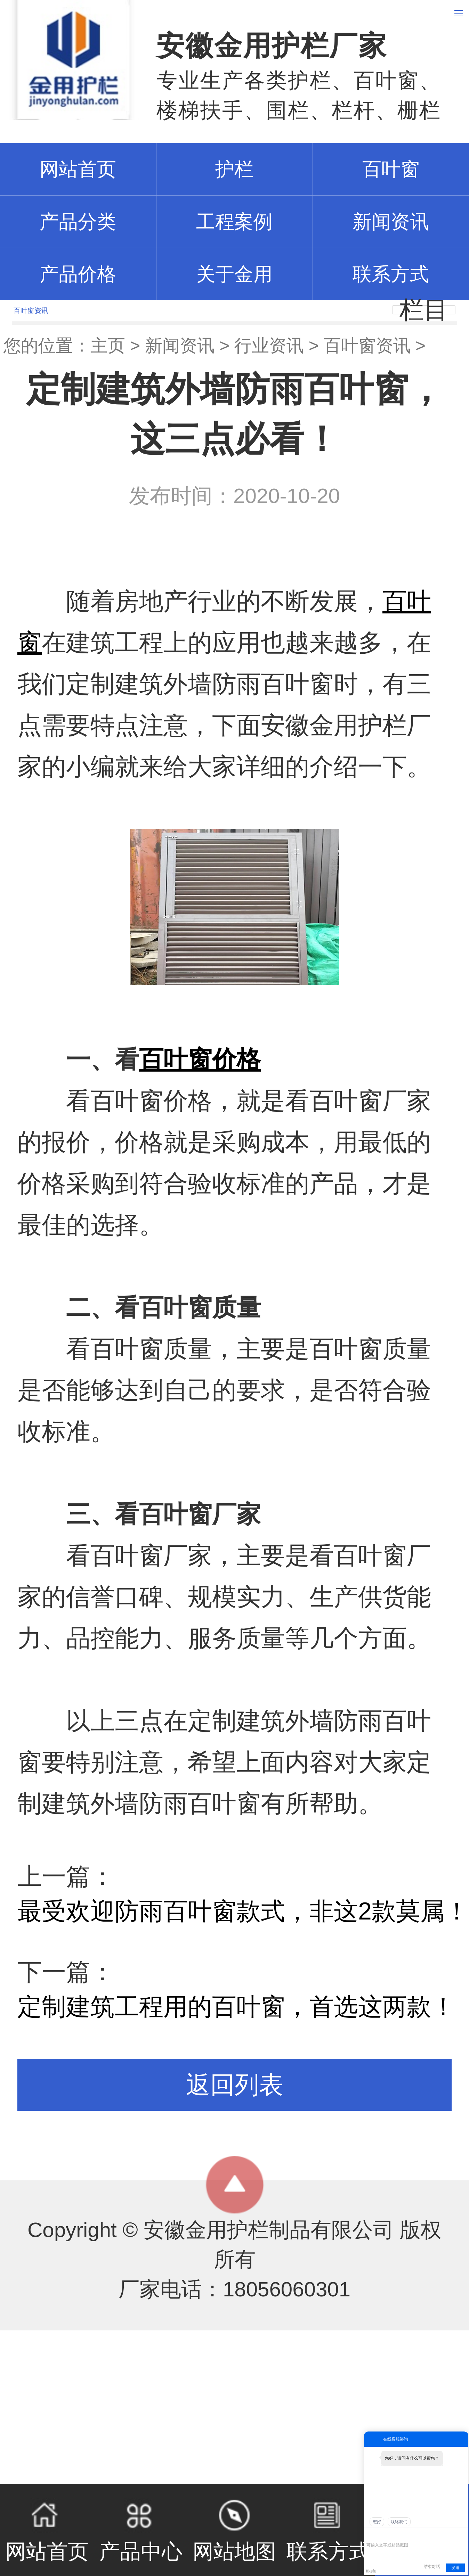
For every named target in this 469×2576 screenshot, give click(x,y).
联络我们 (399, 2521)
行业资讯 (269, 345)
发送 (455, 2567)
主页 (107, 345)
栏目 (423, 309)
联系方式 (391, 274)
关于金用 (234, 274)
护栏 (234, 169)
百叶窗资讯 (367, 345)
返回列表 (234, 2084)
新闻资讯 (391, 221)
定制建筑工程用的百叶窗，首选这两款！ (236, 2006)
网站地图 (235, 2530)
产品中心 (141, 2530)
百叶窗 (391, 169)
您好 (377, 2521)
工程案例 (234, 221)
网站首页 (47, 2530)
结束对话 (431, 2566)
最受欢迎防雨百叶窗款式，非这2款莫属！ (243, 1911)
